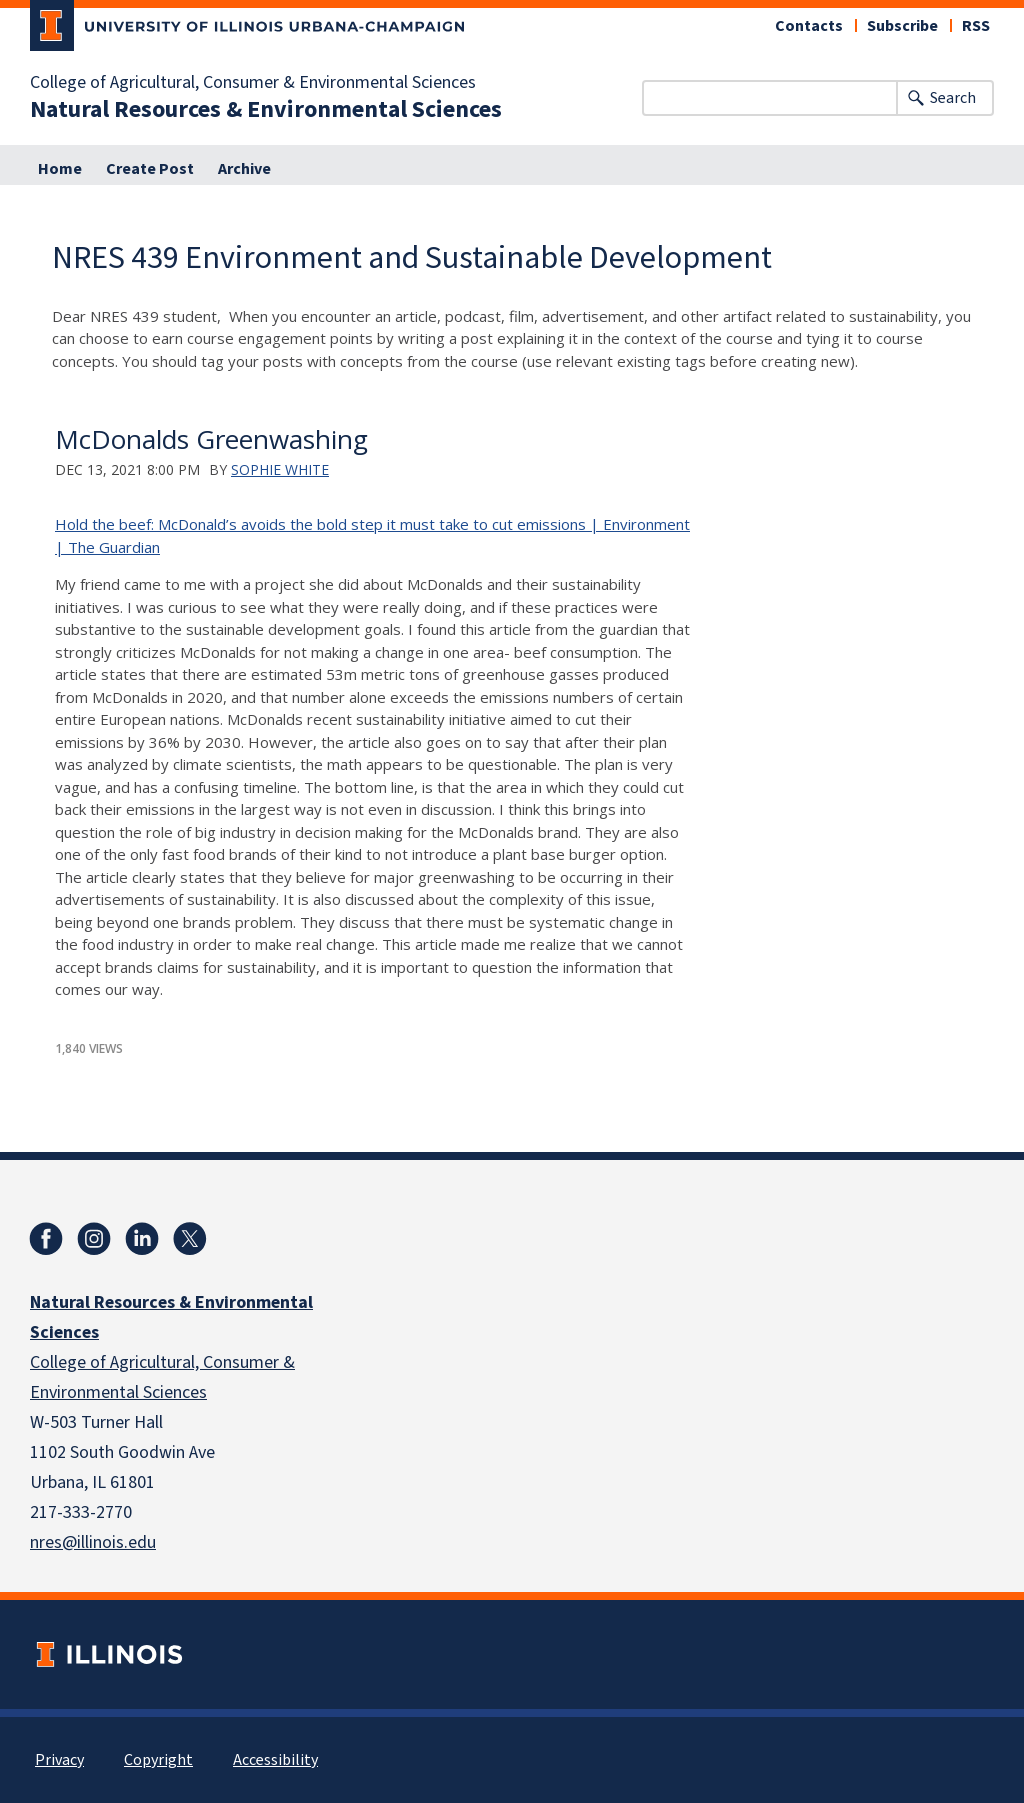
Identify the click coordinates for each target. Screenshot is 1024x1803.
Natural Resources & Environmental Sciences (266, 110)
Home (60, 169)
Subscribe (902, 26)
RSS (976, 26)
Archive (244, 169)
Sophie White (280, 469)
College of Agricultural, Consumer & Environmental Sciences (253, 83)
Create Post (150, 169)
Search (953, 98)
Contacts (809, 26)
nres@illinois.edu (93, 1542)
